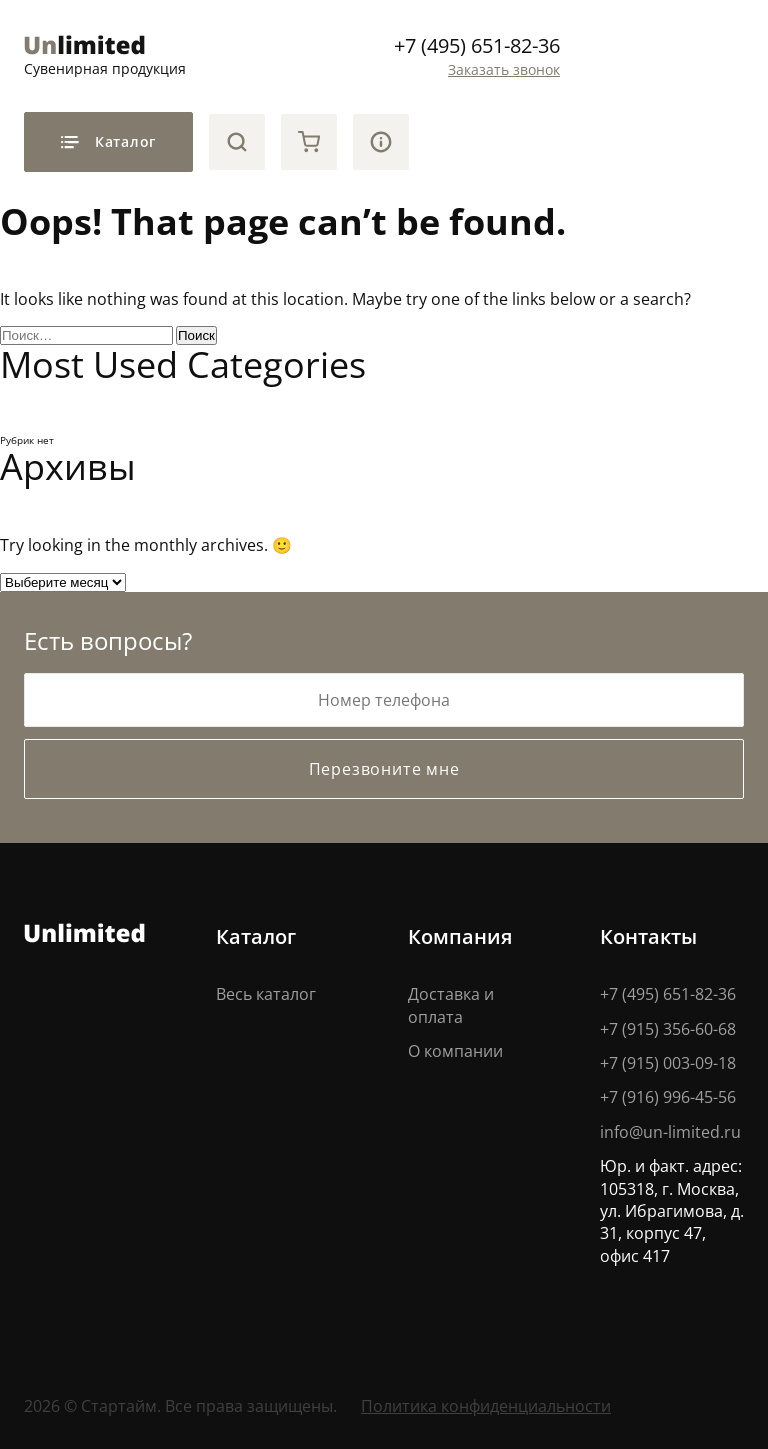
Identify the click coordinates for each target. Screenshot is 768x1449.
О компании (455, 1051)
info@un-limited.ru (670, 1132)
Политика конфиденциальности (486, 1406)
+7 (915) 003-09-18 (668, 1063)
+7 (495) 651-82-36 (477, 45)
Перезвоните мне (384, 769)
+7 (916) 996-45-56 (668, 1097)
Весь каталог (266, 994)
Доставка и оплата (451, 1005)
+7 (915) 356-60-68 (668, 1029)
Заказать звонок (504, 69)
